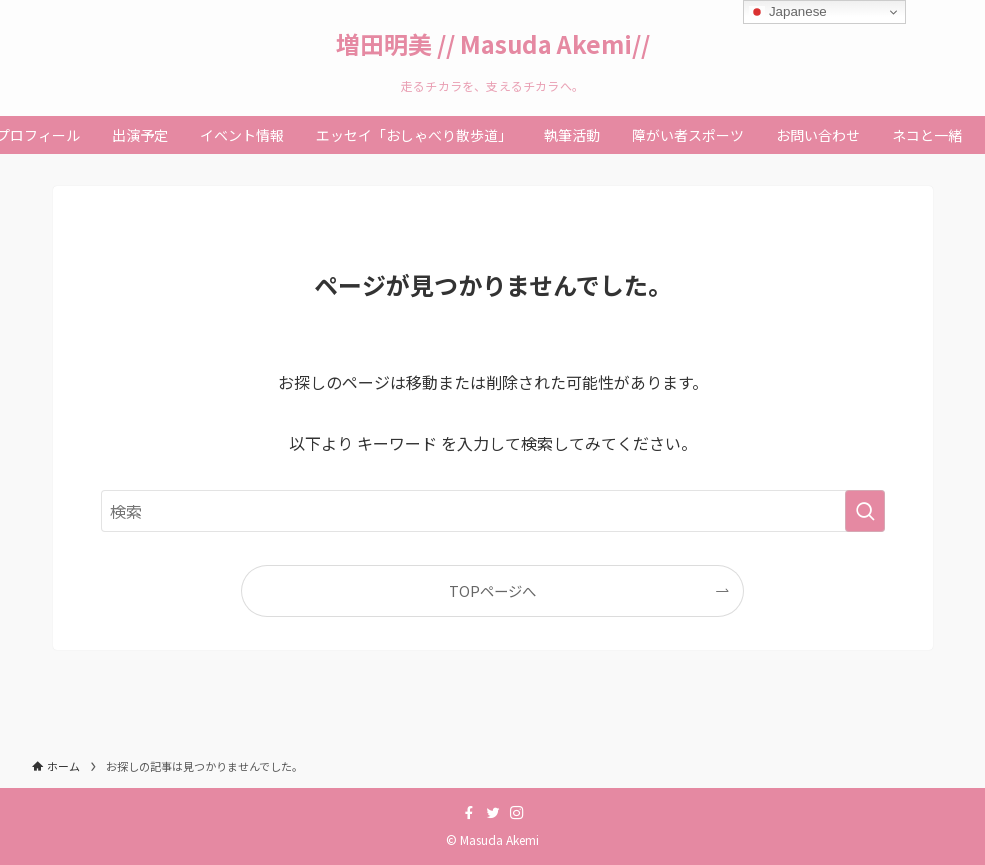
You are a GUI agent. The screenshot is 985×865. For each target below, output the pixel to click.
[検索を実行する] (865, 511)
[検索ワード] (493, 511)
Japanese (788, 12)
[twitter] (493, 813)
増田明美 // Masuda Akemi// (493, 44)
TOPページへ (492, 590)
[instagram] (517, 813)
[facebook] (469, 813)
